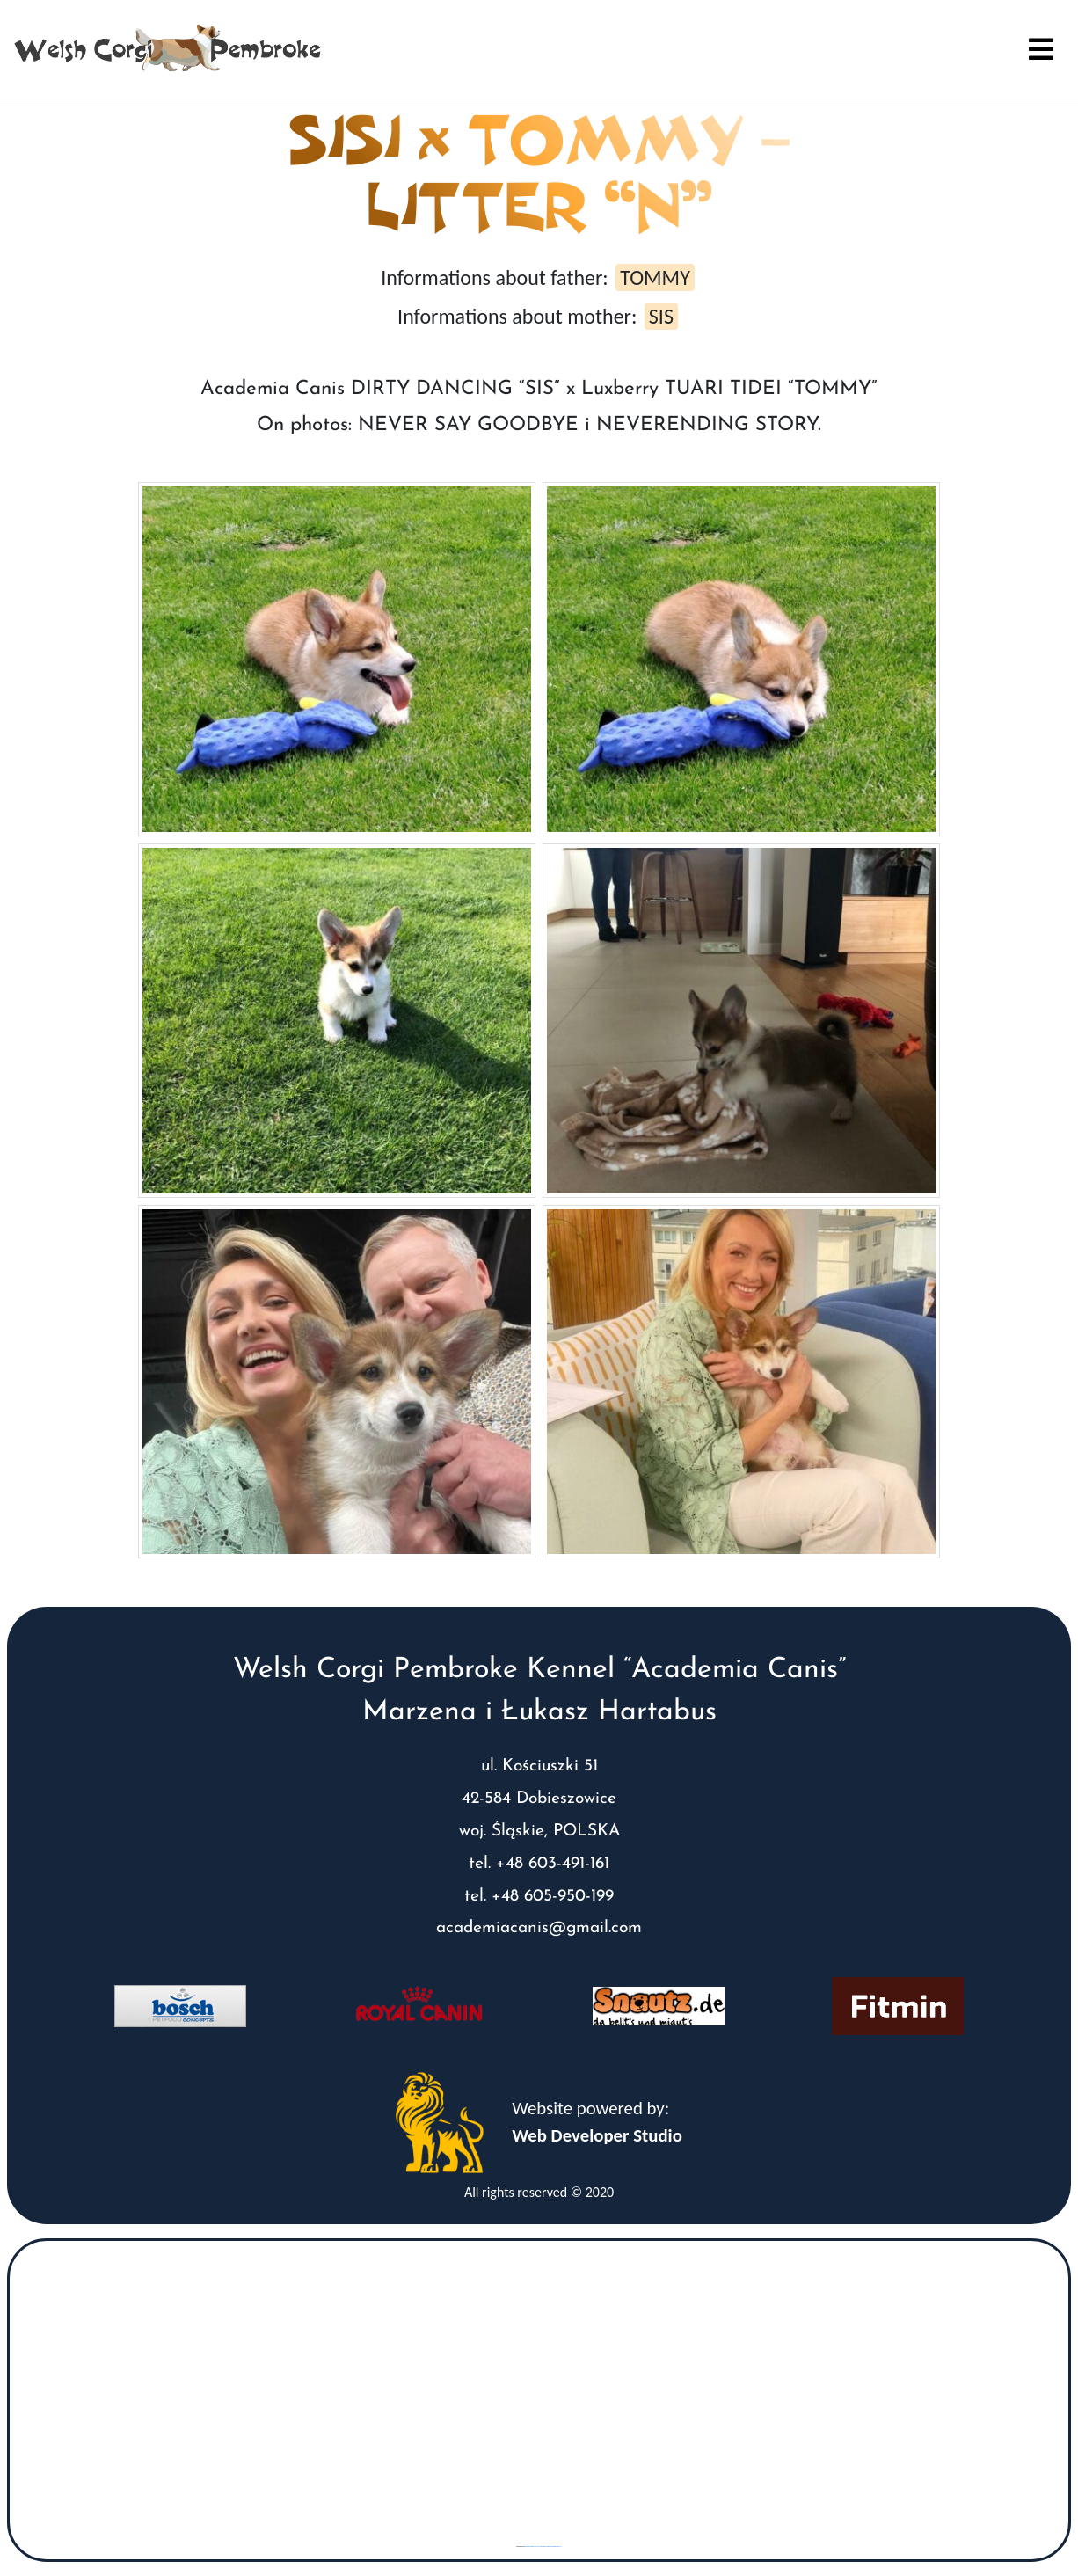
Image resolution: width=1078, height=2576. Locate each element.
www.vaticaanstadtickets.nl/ (552, 2546)
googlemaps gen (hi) (532, 2546)
